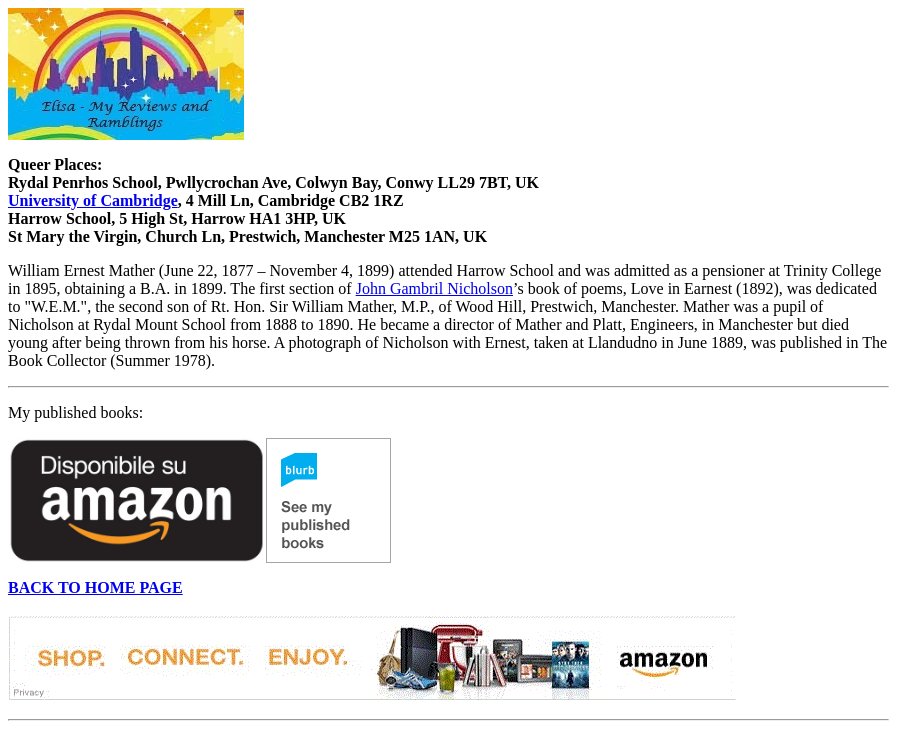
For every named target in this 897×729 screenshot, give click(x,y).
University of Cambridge (93, 200)
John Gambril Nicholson (434, 288)
